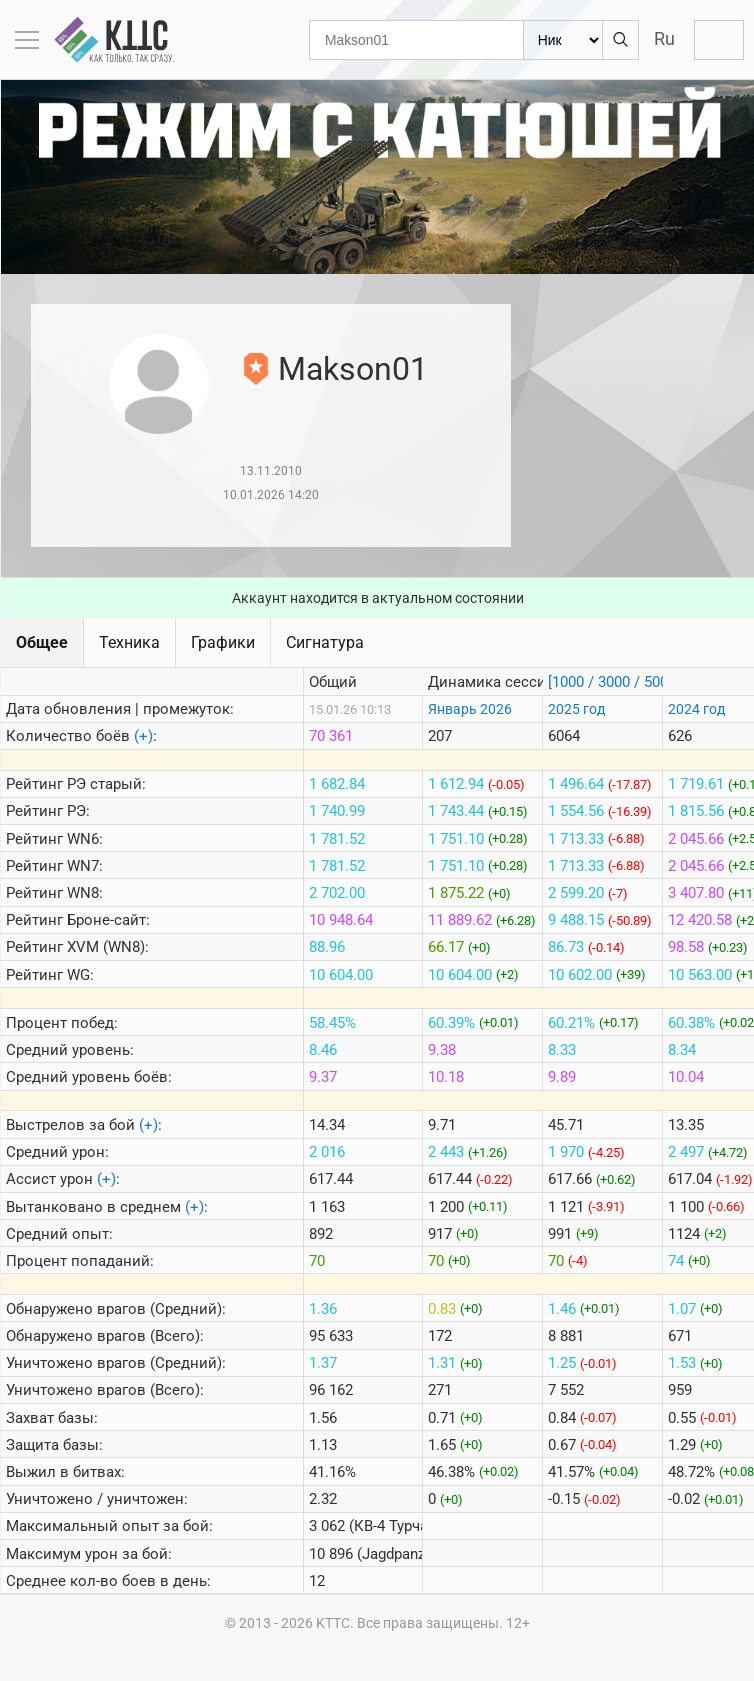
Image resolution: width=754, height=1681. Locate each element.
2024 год (696, 709)
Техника (129, 642)
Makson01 (353, 369)
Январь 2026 (470, 709)
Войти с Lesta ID (719, 40)
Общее (42, 642)
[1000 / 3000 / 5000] (614, 682)
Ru (664, 38)
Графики (223, 642)
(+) (143, 736)
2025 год (576, 709)
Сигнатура (325, 642)
